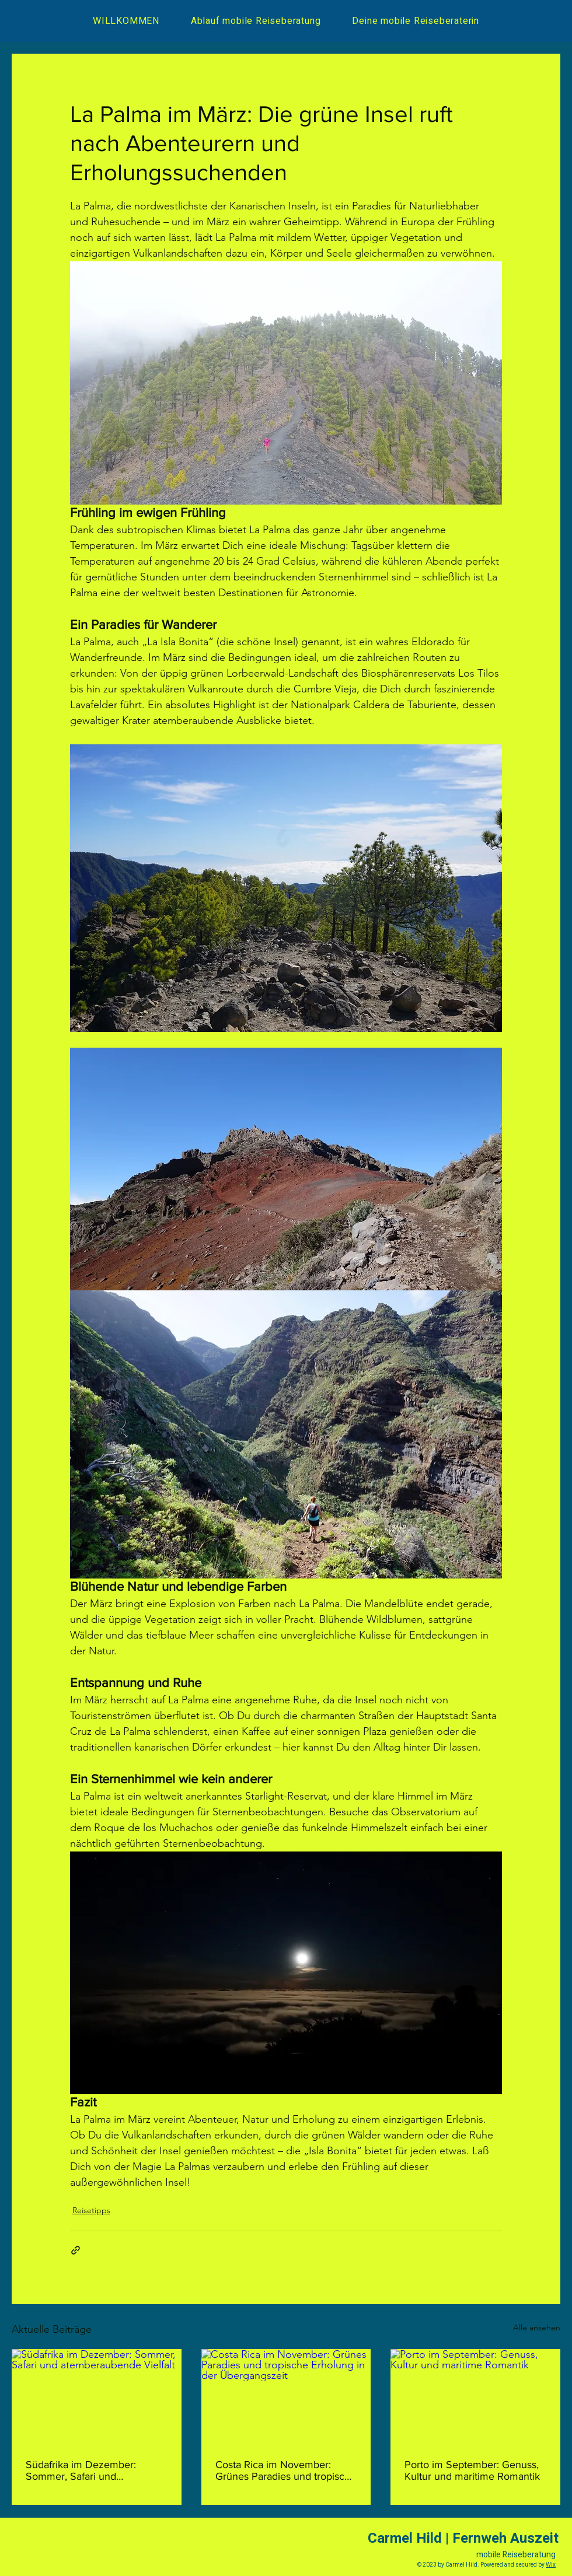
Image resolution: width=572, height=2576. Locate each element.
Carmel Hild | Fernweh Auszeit (463, 2538)
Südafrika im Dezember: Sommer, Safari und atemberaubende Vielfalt (82, 2470)
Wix (551, 2565)
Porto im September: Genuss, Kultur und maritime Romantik (472, 2470)
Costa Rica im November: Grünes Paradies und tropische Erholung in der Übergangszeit (285, 2470)
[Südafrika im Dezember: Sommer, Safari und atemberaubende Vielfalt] (97, 2396)
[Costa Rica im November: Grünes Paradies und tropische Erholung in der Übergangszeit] (286, 2397)
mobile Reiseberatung (516, 2555)
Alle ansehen (536, 2327)
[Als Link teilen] (75, 2250)
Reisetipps (91, 2210)
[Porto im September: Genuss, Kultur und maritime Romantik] (475, 2396)
